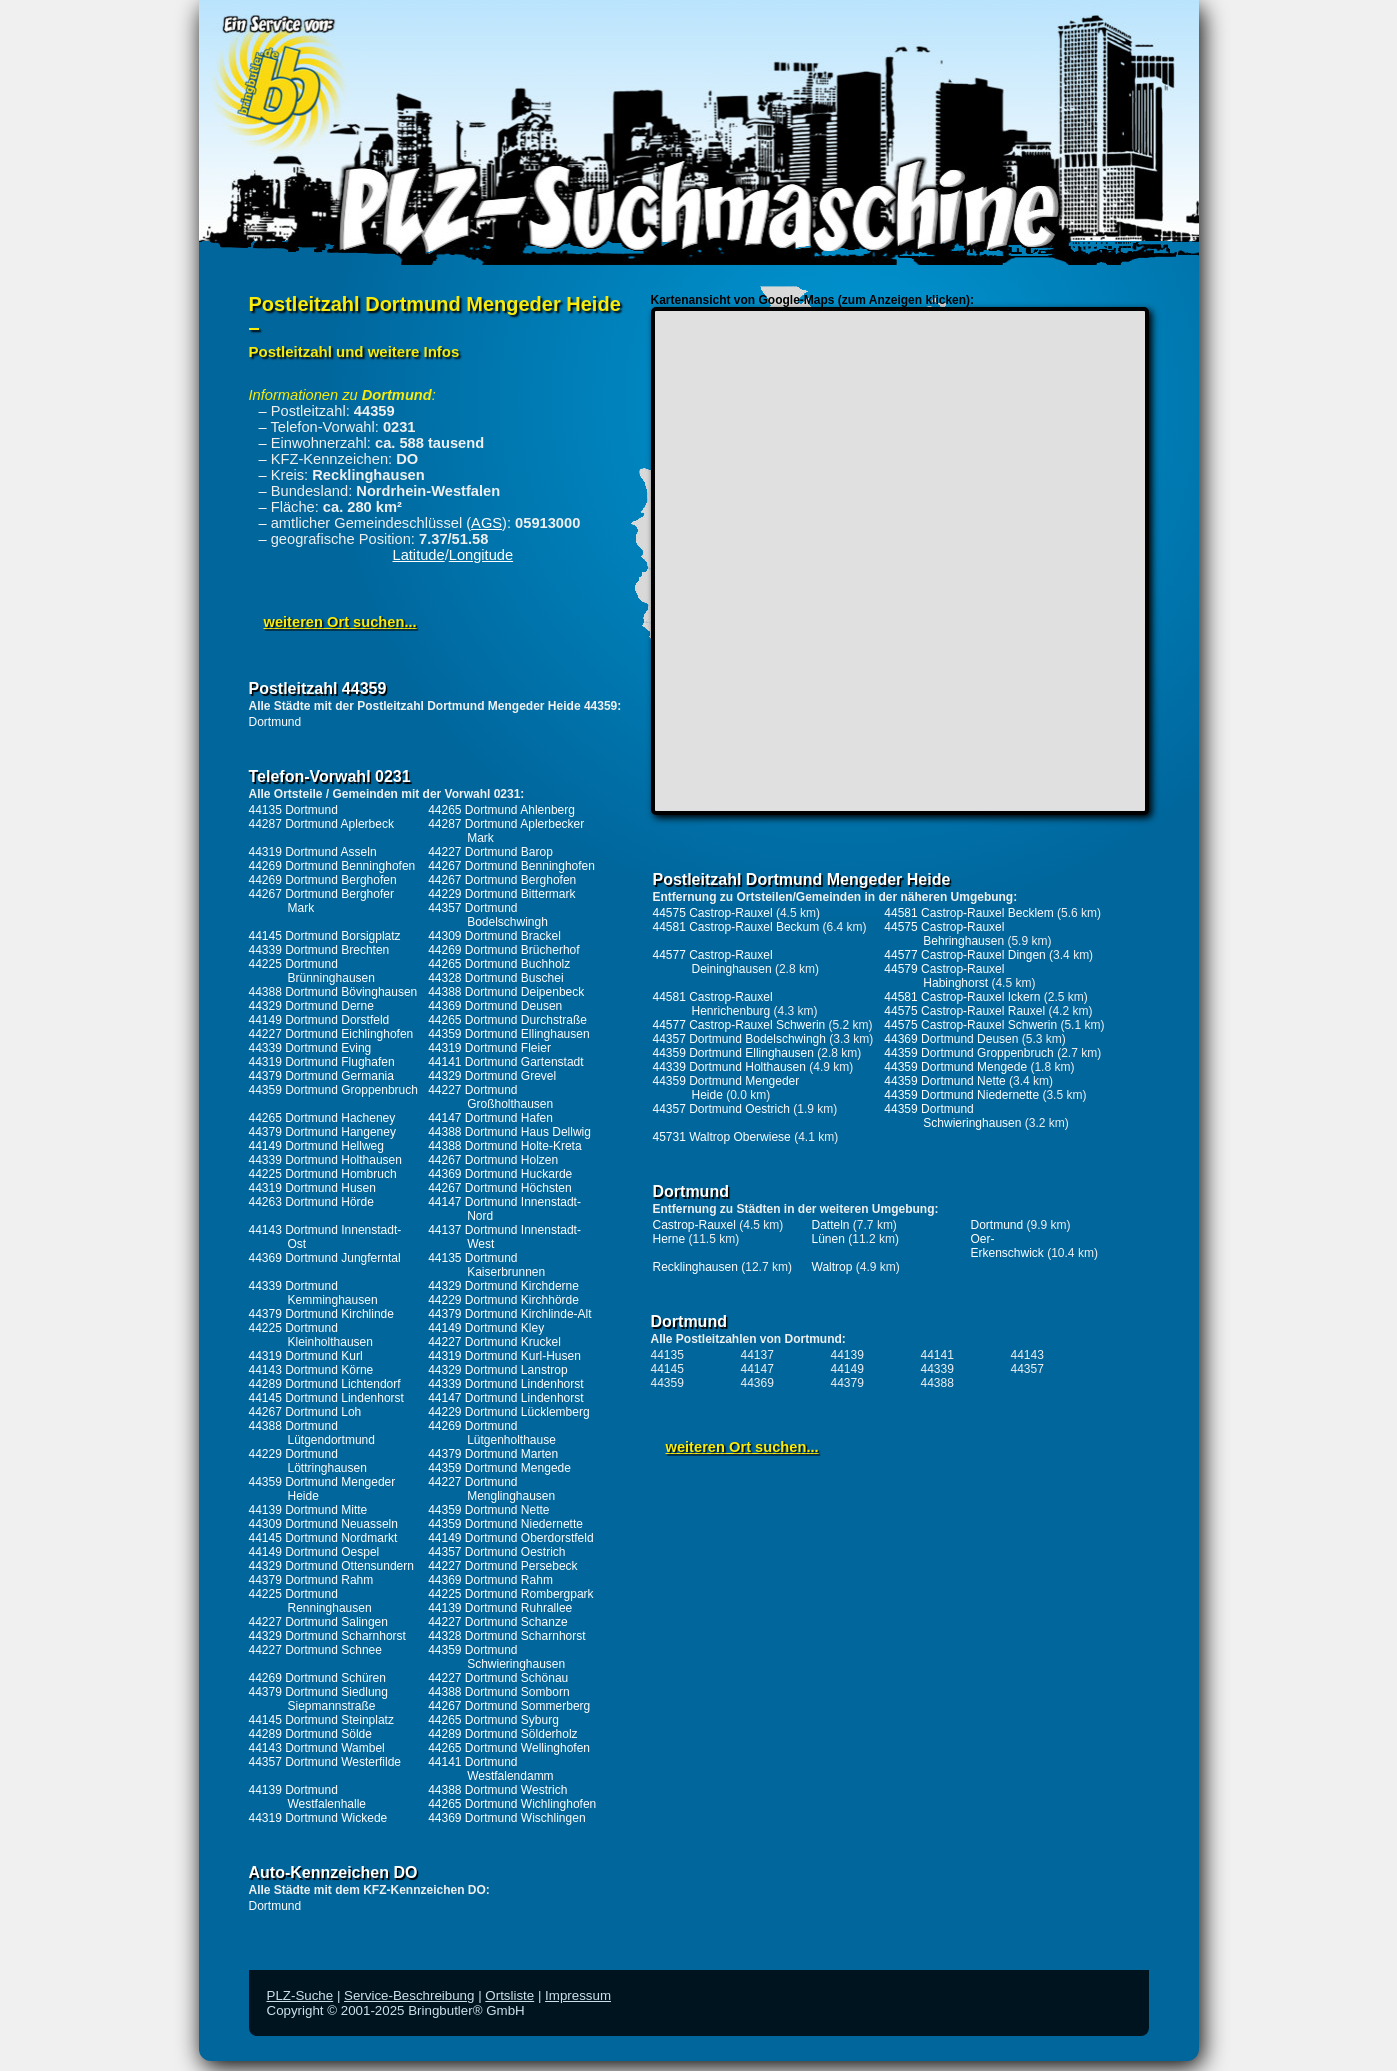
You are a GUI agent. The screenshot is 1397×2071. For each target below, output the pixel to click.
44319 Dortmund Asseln (313, 852)
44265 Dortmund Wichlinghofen (512, 1804)
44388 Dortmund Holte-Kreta (504, 1146)
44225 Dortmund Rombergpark (510, 1594)
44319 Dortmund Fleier (489, 1048)
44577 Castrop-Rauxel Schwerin (739, 1025)
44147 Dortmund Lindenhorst (505, 1398)
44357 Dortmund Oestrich (496, 1552)
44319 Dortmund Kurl (306, 1356)
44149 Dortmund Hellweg (316, 1146)
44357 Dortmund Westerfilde (325, 1762)
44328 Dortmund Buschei (495, 978)
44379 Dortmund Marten (493, 1454)
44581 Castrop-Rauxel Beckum (736, 927)
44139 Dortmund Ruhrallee (500, 1608)
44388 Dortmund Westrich (497, 1790)
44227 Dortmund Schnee (315, 1650)
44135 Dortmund (293, 810)
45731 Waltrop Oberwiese (722, 1137)
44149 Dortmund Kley (486, 1328)
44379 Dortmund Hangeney (322, 1132)
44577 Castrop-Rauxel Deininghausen (713, 962)
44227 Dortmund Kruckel (494, 1342)
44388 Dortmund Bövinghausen (333, 992)
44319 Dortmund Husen (312, 1188)
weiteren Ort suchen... (340, 622)
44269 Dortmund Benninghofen (332, 866)
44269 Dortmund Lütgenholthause (492, 1433)
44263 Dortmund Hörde (311, 1202)
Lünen (828, 1239)
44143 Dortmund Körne (311, 1370)
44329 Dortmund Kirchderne (503, 1286)
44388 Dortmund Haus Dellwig (509, 1132)
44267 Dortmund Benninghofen (511, 866)
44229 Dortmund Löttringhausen (308, 1461)
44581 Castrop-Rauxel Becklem (968, 913)
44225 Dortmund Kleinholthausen (311, 1335)
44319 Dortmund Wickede (318, 1818)
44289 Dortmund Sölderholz (502, 1734)
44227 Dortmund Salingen (318, 1622)
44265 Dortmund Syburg (493, 1720)
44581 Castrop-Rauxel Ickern (962, 997)
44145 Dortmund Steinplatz (321, 1720)
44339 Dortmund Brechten (319, 950)
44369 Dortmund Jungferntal (325, 1258)
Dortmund (275, 722)
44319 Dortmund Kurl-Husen (504, 1356)
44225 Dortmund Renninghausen (310, 1601)
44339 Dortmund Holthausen (325, 1160)
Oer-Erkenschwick (1007, 1246)
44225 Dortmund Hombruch (323, 1174)
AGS (486, 523)
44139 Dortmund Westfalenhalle (308, 1797)
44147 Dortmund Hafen (490, 1118)
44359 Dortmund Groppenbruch (333, 1090)
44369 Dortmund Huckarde (500, 1174)
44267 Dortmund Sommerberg (509, 1706)
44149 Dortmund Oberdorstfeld (510, 1538)
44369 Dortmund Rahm (490, 1580)
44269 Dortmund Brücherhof (503, 950)
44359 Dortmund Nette (488, 1510)
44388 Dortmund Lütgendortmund (312, 1433)
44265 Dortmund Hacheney (322, 1118)
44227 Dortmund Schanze (497, 1622)
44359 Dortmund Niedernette (505, 1524)
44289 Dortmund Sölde (310, 1734)
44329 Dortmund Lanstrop (497, 1370)
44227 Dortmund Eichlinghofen (331, 1034)
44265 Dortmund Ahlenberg (501, 810)
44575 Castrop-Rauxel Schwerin (970, 1025)
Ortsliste (509, 1995)
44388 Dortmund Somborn (498, 1692)
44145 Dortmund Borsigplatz (325, 936)
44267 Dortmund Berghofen (502, 880)
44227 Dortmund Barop (490, 852)
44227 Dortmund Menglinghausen (491, 1489)
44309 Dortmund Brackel (494, 936)
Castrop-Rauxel (694, 1225)
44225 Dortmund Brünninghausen (312, 971)
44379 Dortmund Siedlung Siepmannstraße (318, 1699)
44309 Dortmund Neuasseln (323, 1524)
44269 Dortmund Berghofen (323, 880)
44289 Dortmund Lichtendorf (325, 1384)
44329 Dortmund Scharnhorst (327, 1636)
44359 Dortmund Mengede (499, 1468)
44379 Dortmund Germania (321, 1076)
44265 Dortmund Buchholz (499, 964)
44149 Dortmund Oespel (314, 1552)
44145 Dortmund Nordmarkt (323, 1538)
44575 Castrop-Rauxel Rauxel (964, 1011)
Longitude (481, 555)
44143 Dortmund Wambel (317, 1748)
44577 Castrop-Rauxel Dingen (964, 955)
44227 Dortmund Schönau (498, 1678)
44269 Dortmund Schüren (317, 1678)
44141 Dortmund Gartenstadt (505, 1062)
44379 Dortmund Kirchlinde (321, 1314)
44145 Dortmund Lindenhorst (326, 1398)
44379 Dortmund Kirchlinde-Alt (509, 1314)
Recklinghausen (695, 1267)
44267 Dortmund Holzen (493, 1160)
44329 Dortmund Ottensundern (331, 1566)
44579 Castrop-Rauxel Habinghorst (944, 976)
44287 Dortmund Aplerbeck (321, 824)
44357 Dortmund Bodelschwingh (488, 915)
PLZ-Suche (300, 1995)
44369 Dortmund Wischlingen (506, 1818)
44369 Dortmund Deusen (495, 1006)
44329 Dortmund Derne (311, 1006)
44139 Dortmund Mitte (308, 1510)
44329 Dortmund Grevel (492, 1076)
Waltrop (832, 1267)
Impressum (578, 1995)
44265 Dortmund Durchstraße (507, 1020)
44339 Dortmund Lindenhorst (505, 1384)
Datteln (831, 1225)
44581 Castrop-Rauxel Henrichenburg (713, 1004)
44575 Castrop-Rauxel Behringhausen (944, 934)
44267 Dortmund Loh (305, 1412)
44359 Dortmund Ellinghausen (508, 1034)
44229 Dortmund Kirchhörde (503, 1300)
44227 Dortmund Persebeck (502, 1566)
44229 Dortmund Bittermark (501, 894)
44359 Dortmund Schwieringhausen (496, 1657)
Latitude (419, 555)
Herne (669, 1239)
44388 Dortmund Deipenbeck (506, 992)
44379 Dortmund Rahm (311, 1580)
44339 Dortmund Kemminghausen (313, 1293)
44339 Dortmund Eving (310, 1048)
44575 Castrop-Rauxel (713, 913)
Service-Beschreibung (409, 1995)
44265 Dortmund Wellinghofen (509, 1748)
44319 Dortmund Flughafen (322, 1062)
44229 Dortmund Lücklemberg (508, 1412)
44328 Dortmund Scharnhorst (506, 1636)
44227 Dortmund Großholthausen (490, 1097)
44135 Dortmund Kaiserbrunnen (486, 1265)
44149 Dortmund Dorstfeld (319, 1020)
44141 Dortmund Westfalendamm (490, 1769)
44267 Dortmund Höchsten (499, 1188)
